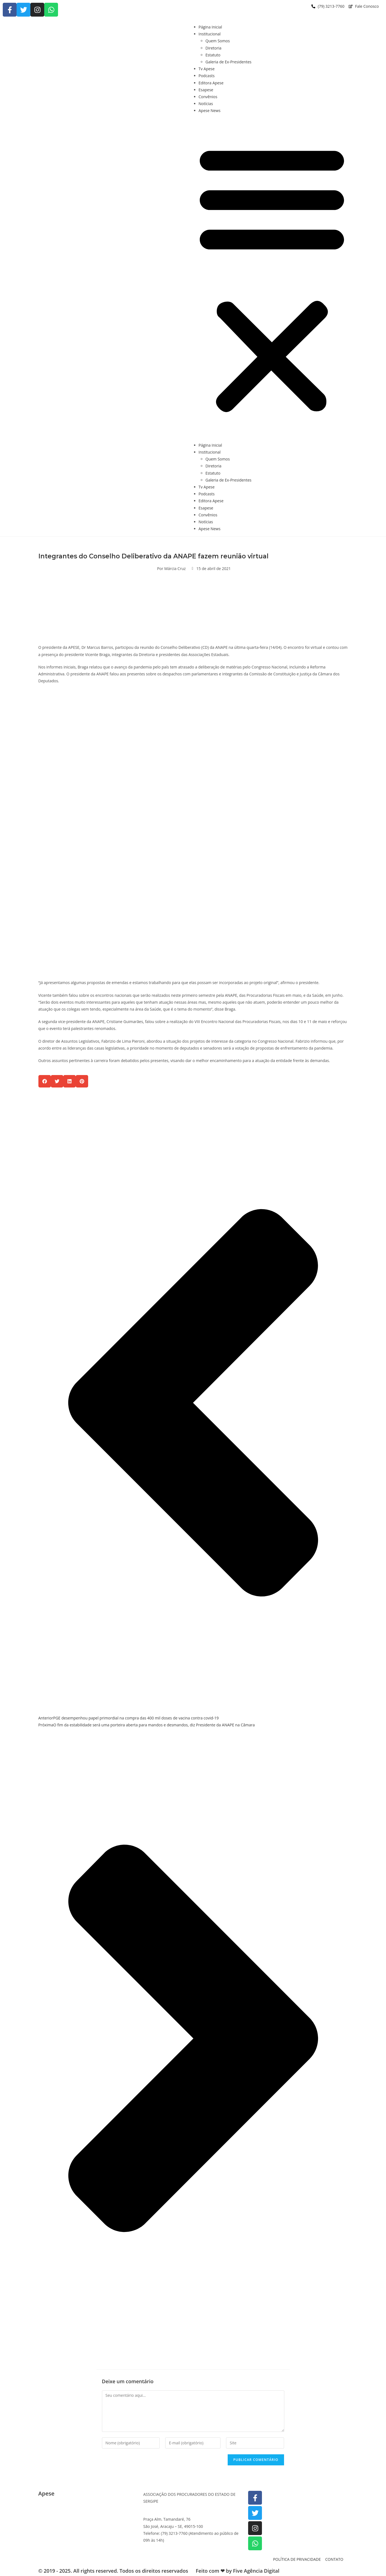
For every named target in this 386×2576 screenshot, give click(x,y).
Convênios (208, 96)
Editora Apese (211, 82)
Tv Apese (207, 68)
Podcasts (207, 75)
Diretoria (214, 48)
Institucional (210, 34)
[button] (272, 277)
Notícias (206, 103)
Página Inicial (210, 27)
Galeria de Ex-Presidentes (228, 61)
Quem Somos (218, 40)
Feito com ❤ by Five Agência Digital (238, 2570)
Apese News (209, 110)
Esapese (206, 89)
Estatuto (213, 55)
